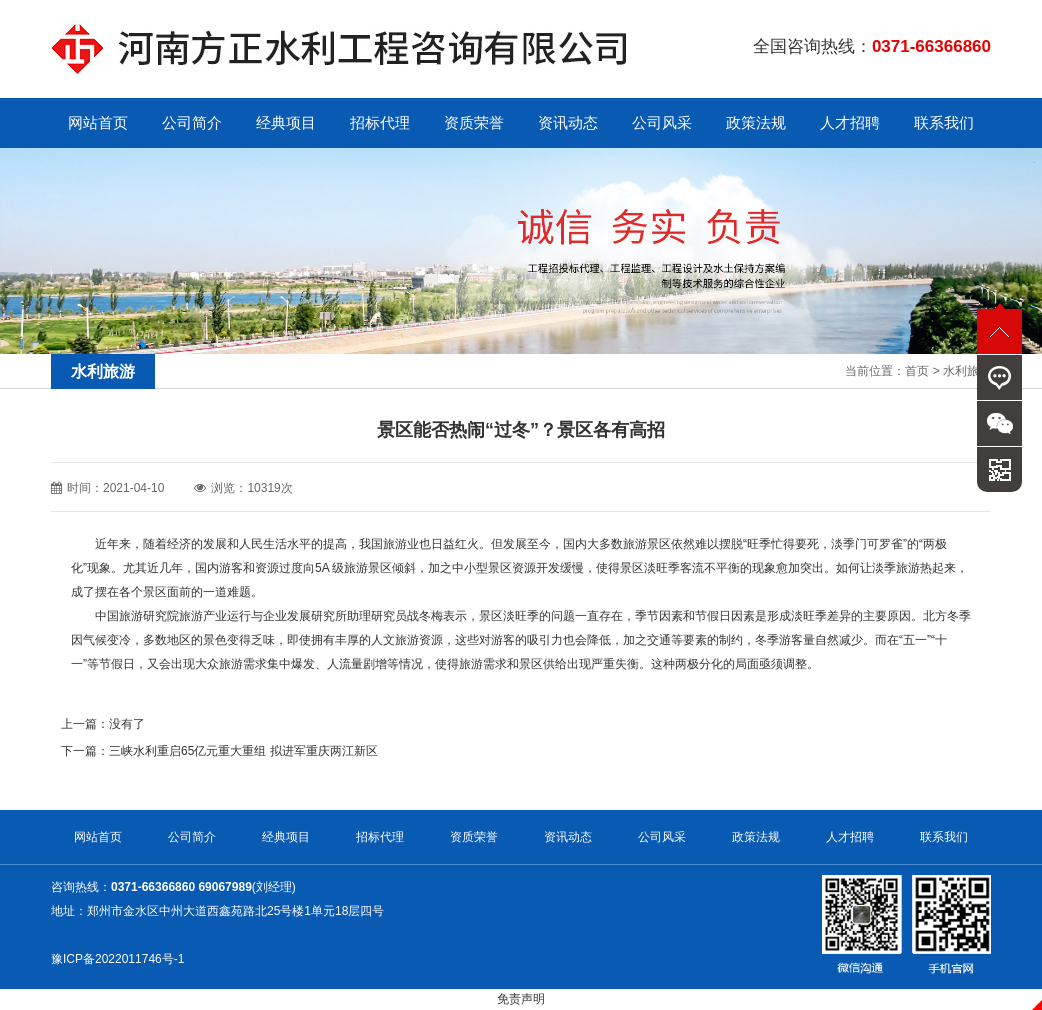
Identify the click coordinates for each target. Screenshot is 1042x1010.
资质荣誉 (474, 122)
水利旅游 (967, 371)
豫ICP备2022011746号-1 (117, 959)
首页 (917, 371)
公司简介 (192, 122)
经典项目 (286, 122)
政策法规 (756, 122)
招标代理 (380, 122)
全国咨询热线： (872, 46)
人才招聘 (850, 122)
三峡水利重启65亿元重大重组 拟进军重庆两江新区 (243, 751)
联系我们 (944, 122)
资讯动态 (568, 122)
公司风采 (662, 122)
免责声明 (521, 999)
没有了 (127, 724)
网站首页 (98, 122)
